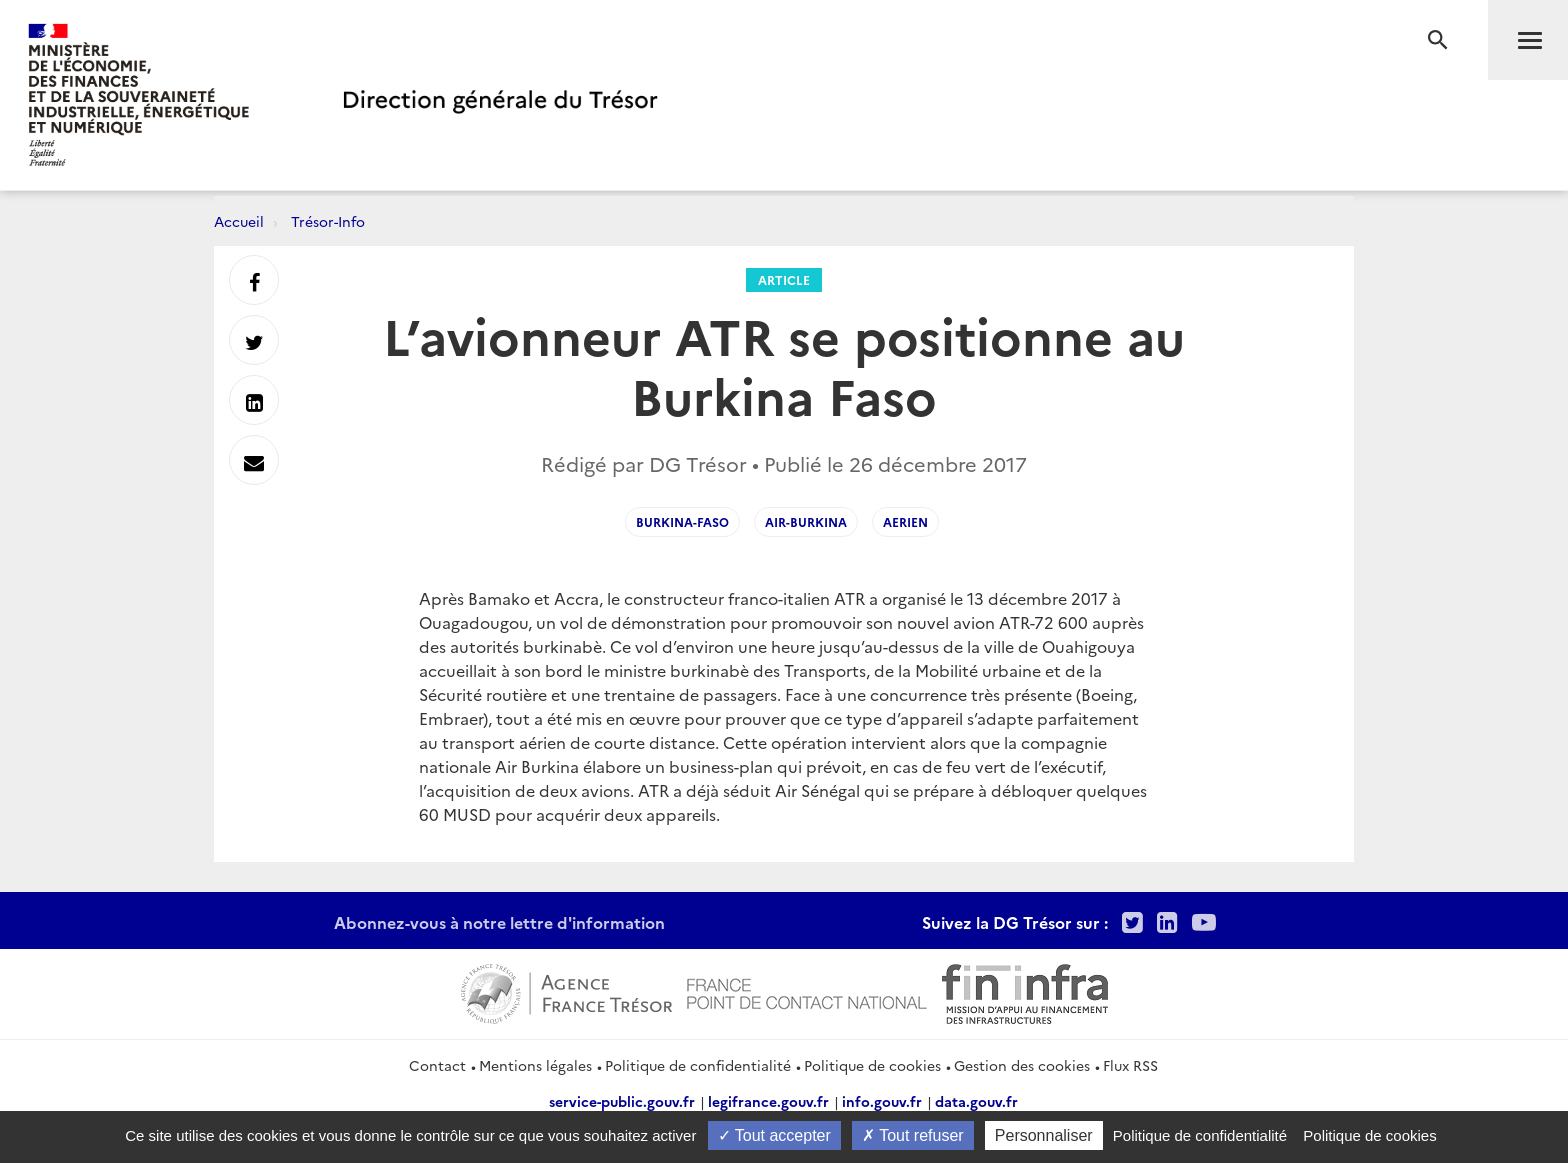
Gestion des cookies (1022, 1065)
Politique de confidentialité (698, 1065)
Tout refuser (913, 1135)
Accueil (239, 221)
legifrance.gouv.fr (768, 1101)
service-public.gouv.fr (622, 1101)
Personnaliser (1044, 1135)
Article (784, 279)
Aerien (905, 521)
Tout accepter (774, 1135)
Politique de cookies (872, 1065)
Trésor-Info (328, 221)
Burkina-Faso (682, 521)
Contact (437, 1065)
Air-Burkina (806, 521)
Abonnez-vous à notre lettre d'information (499, 922)
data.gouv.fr (976, 1101)
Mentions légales (535, 1065)
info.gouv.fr (882, 1101)
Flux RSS (1130, 1065)
